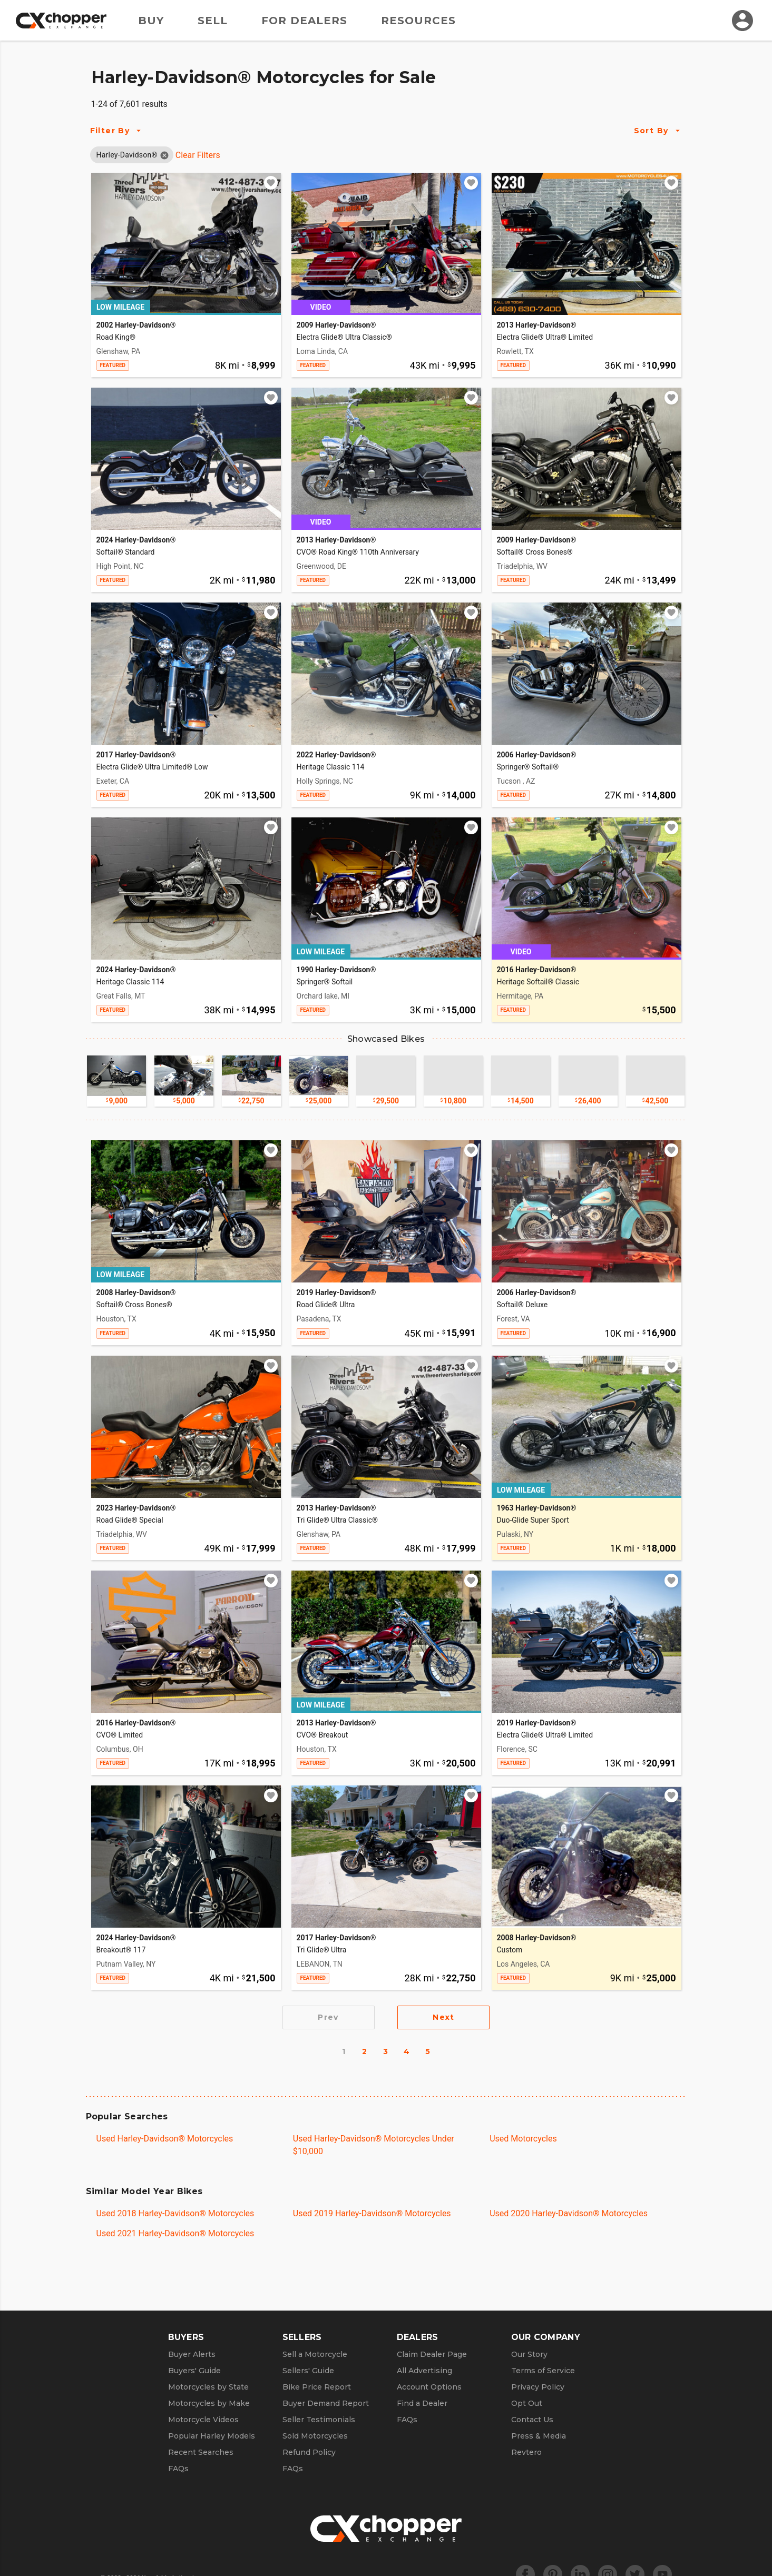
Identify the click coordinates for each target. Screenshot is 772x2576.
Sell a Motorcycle (314, 2354)
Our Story (529, 2354)
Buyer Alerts (192, 2354)
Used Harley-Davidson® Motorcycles (164, 2139)
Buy (151, 20)
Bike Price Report (316, 2387)
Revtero (526, 2452)
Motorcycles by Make (209, 2403)
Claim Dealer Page (432, 2354)
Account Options (429, 2387)
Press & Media (538, 2436)
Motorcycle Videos (203, 2419)
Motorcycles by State (208, 2387)
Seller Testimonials (318, 2419)
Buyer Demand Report (325, 2403)
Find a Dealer (422, 2403)
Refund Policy (309, 2452)
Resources (418, 20)
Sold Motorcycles (315, 2436)
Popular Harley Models (211, 2436)
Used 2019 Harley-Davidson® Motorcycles (372, 2213)
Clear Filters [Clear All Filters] (197, 155)
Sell (213, 20)
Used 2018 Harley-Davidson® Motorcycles (175, 2213)
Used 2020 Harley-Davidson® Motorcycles (569, 2213)
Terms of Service (543, 2370)
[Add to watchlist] (271, 183)
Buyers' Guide (194, 2370)
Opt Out (526, 2403)
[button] (127, 155)
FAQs (178, 2468)
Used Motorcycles (523, 2139)
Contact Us (532, 2419)
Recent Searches (200, 2452)
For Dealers (304, 20)
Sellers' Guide (308, 2370)
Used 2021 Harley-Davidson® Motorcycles (175, 2233)
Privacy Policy (537, 2387)
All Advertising (424, 2370)
